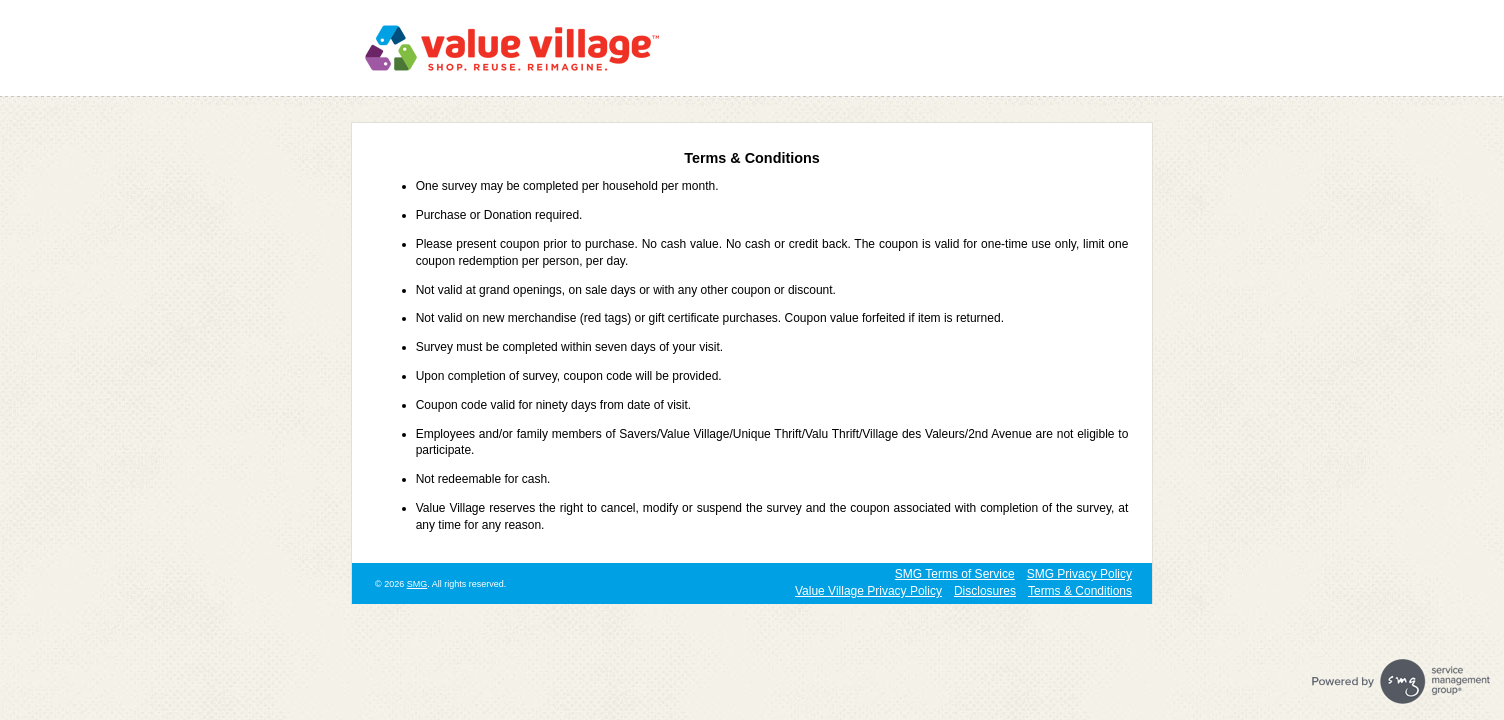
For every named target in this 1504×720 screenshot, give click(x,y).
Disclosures (985, 591)
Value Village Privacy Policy (868, 591)
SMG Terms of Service (955, 574)
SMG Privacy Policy (1079, 574)
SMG (417, 584)
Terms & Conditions (1080, 591)
